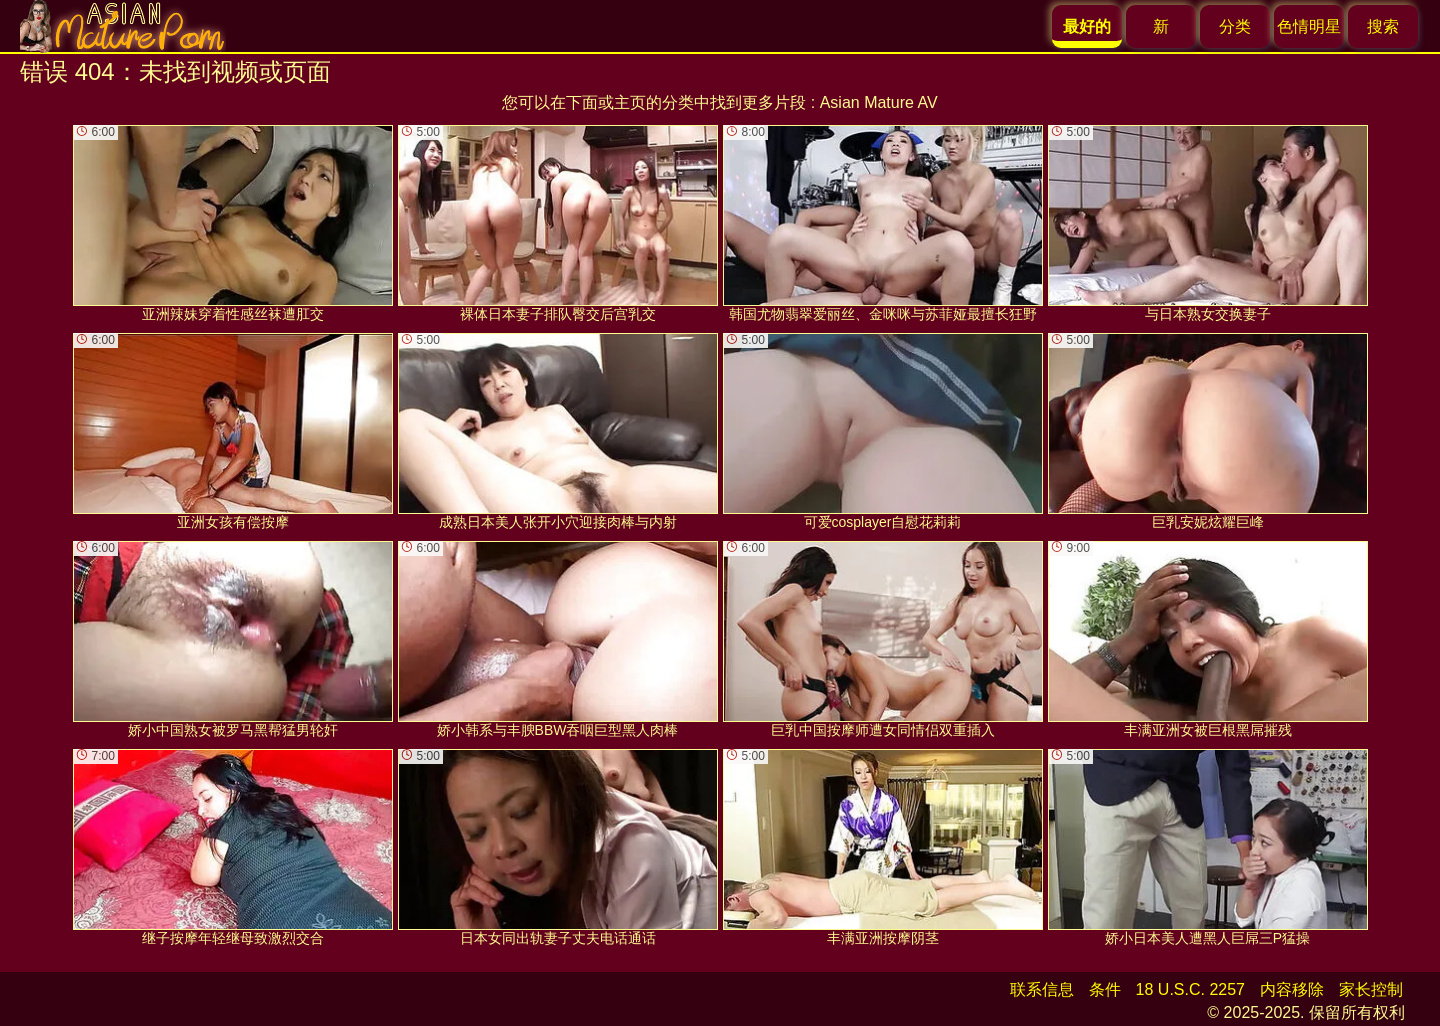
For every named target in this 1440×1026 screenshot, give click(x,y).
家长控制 (1371, 989)
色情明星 (1309, 26)
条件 (1105, 989)
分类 (1235, 26)
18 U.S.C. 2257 (1190, 989)
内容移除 (1292, 989)
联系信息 (1042, 989)
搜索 (1383, 26)
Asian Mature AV (879, 102)
